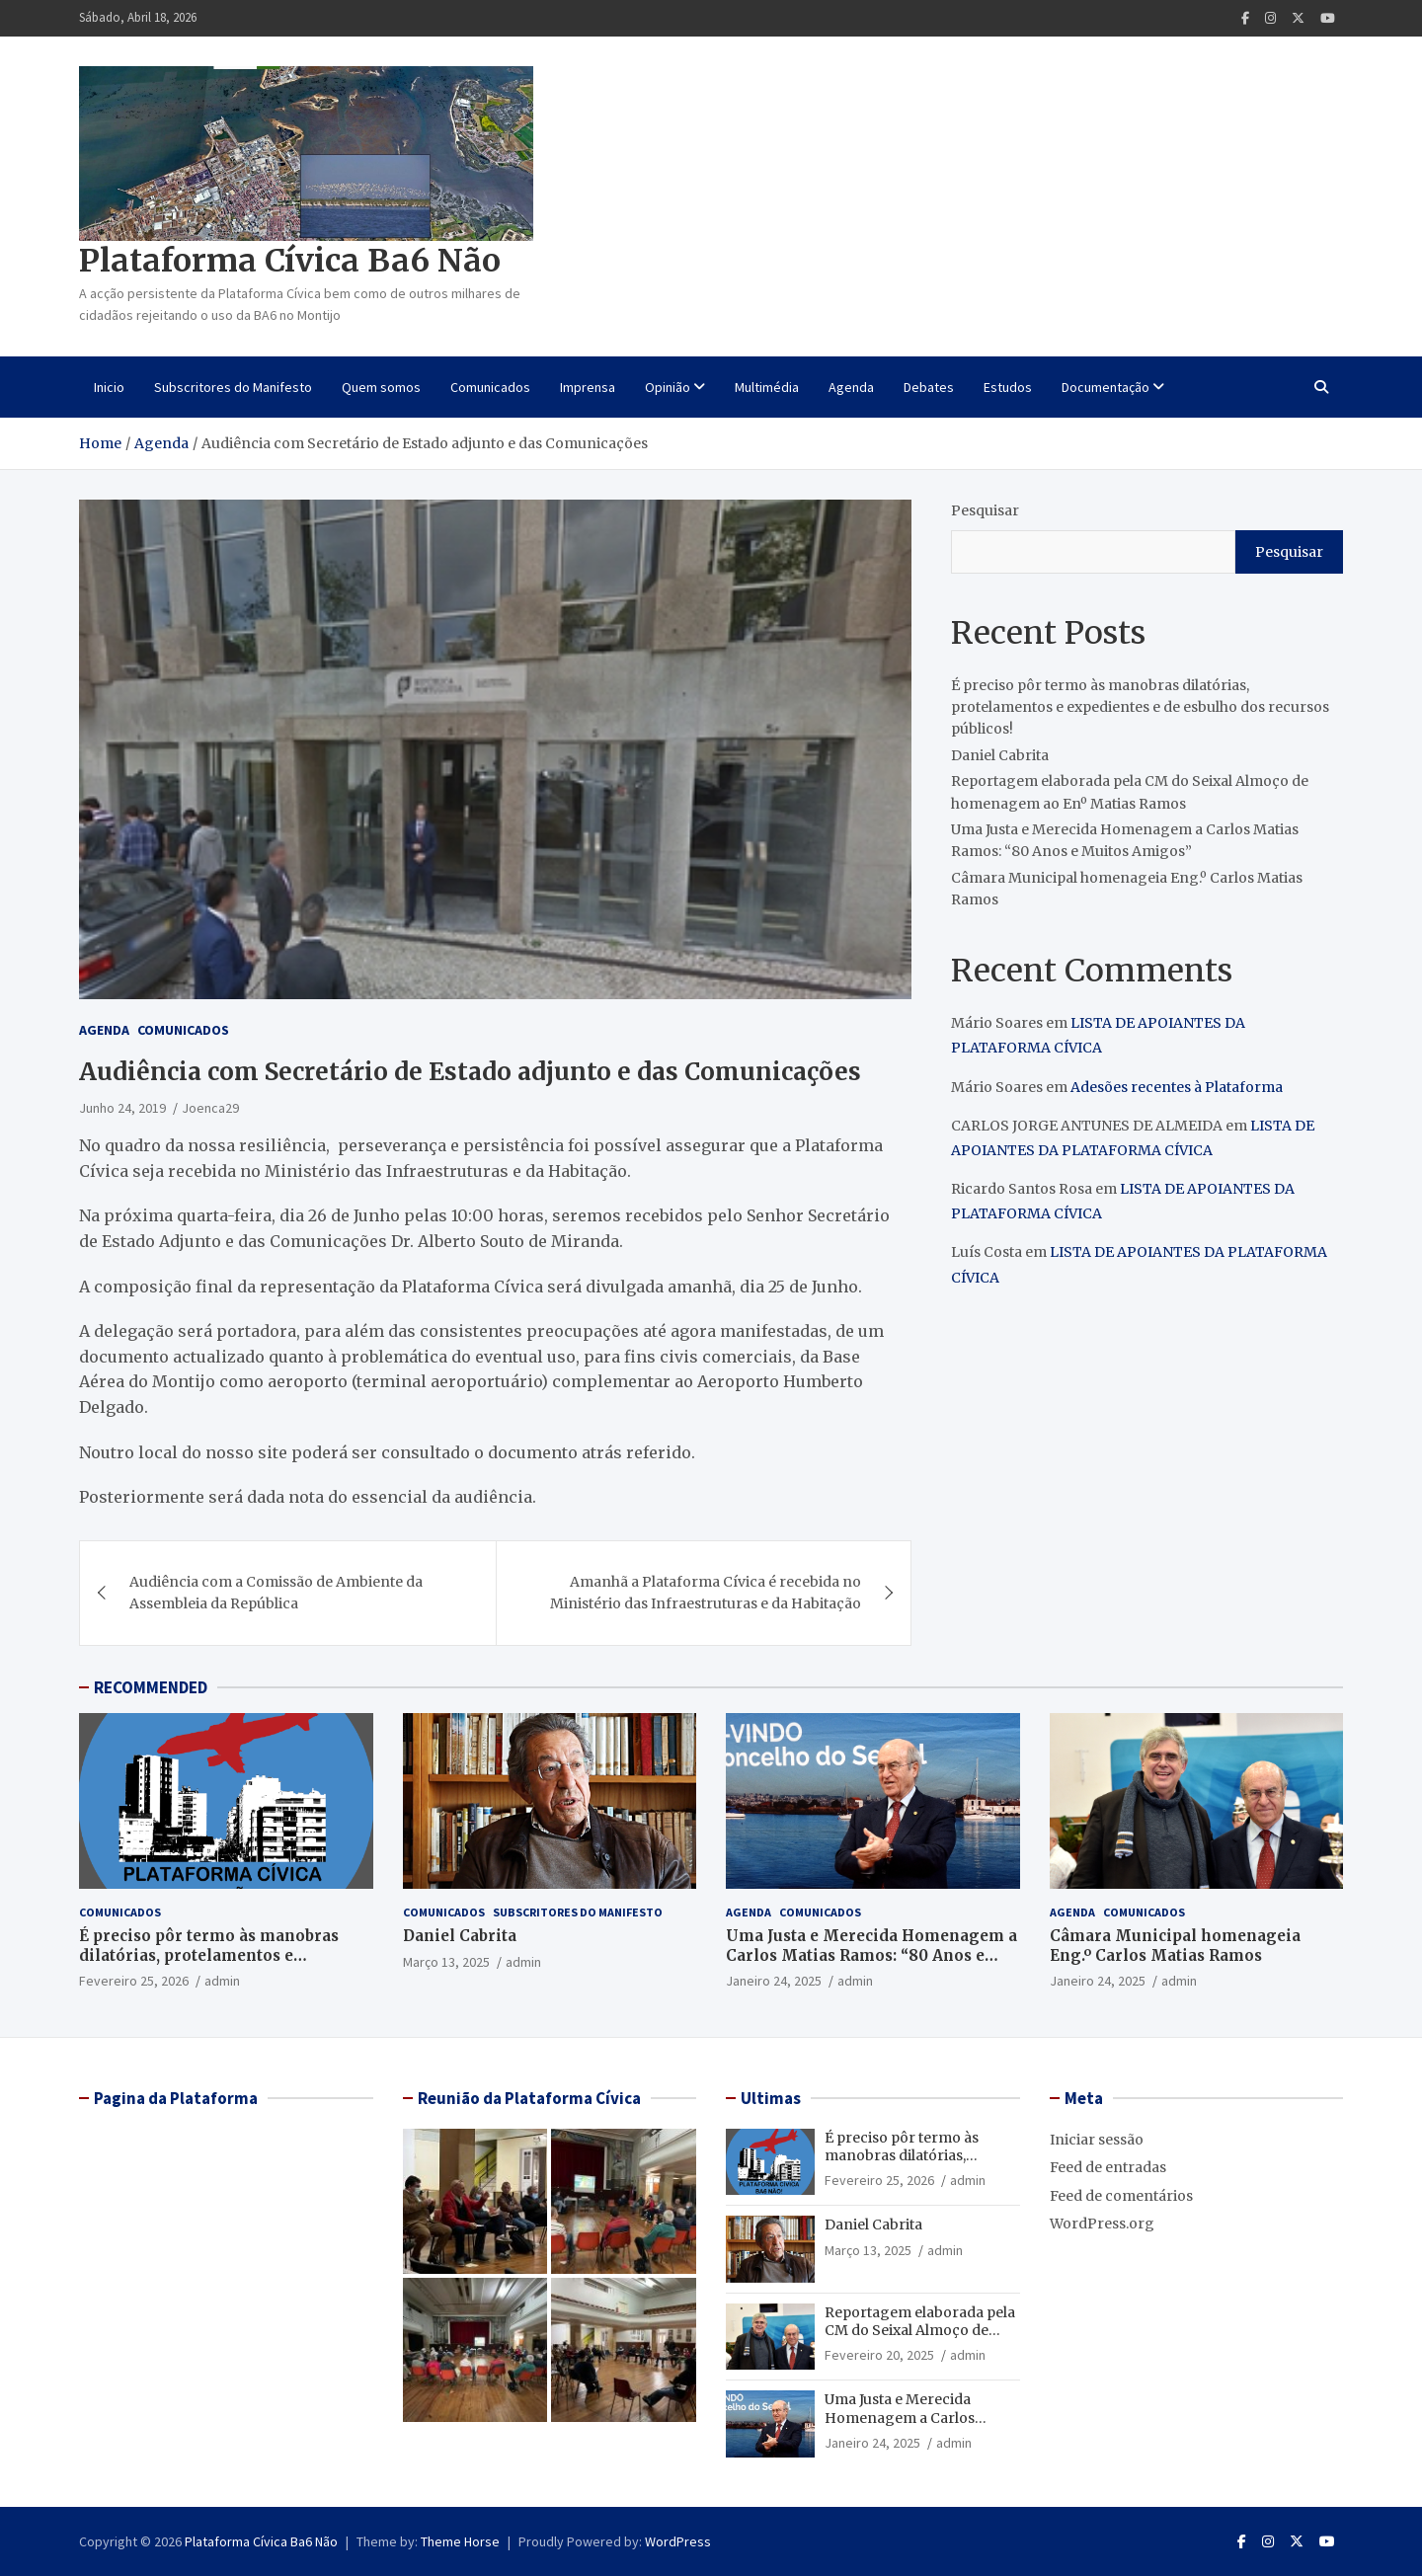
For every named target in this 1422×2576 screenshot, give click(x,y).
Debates (929, 387)
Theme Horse (460, 2541)
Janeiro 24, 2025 (774, 1981)
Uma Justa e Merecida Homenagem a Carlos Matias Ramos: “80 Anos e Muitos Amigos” (871, 1955)
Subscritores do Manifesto (233, 387)
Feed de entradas (1108, 2167)
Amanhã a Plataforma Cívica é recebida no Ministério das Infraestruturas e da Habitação (705, 1592)
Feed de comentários (1121, 2196)
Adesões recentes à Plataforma (1176, 1087)
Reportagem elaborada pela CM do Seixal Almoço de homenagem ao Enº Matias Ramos (920, 2339)
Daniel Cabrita (1000, 755)
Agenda (851, 387)
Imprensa (587, 387)
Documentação (1105, 387)
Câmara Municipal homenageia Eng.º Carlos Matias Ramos (1175, 1945)
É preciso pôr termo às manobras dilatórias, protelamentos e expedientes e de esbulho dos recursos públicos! (1140, 707)
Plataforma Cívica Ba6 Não (290, 260)
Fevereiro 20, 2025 (879, 2355)
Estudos (1008, 387)
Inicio (109, 387)
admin (222, 1981)
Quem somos (381, 387)
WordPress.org (1102, 2223)
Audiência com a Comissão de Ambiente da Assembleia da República (276, 1592)
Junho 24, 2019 (122, 1108)
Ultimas (771, 2098)
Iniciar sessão (1097, 2139)
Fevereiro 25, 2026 (134, 1981)
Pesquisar (985, 510)
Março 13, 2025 (446, 1962)
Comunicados (490, 387)
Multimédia (767, 387)
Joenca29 (210, 1108)
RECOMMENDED (150, 1687)
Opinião (667, 387)
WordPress (678, 2541)
